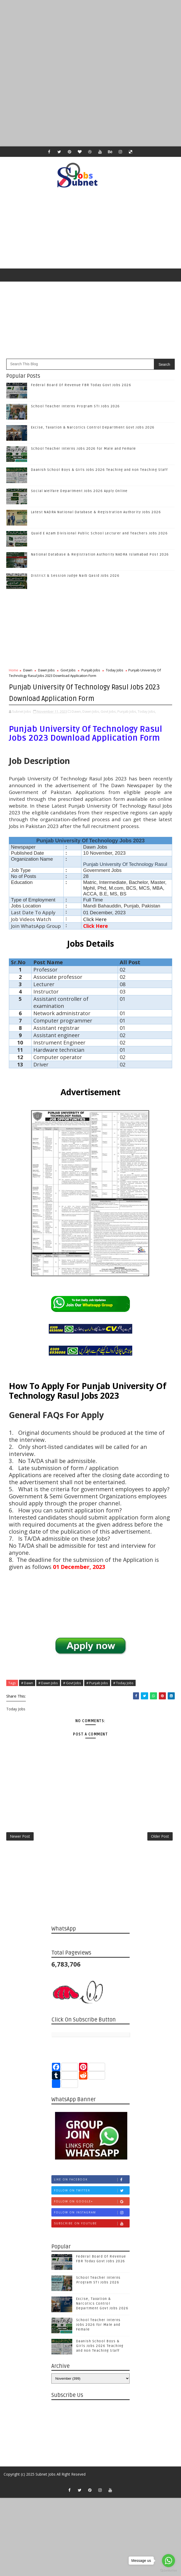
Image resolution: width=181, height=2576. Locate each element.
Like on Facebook (91, 2183)
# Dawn (27, 1681)
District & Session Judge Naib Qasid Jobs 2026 (75, 576)
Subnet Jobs (45, 2477)
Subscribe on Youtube (91, 2227)
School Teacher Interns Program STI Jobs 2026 (75, 406)
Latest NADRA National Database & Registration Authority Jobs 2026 (96, 512)
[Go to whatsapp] (168, 2560)
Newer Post (20, 1838)
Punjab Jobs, (127, 710)
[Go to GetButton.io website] (168, 2570)
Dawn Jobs (46, 670)
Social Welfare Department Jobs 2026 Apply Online (79, 491)
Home (13, 670)
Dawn (27, 670)
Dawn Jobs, (91, 710)
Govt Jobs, (109, 710)
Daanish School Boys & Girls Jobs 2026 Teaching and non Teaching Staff (99, 470)
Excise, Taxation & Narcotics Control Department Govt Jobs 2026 (93, 427)
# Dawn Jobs (48, 1681)
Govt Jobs (68, 670)
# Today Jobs (123, 1681)
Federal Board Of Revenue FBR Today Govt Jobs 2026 (81, 385)
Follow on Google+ (91, 2205)
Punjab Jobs (90, 670)
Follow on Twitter (91, 2194)
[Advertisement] (90, 36)
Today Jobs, (147, 710)
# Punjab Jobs (97, 1681)
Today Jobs (114, 670)
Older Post (160, 1838)
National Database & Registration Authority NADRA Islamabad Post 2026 (100, 554)
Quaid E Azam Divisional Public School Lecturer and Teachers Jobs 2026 (99, 533)
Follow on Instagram (91, 2216)
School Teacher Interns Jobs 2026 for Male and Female (83, 449)
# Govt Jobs (72, 1681)
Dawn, (77, 710)
